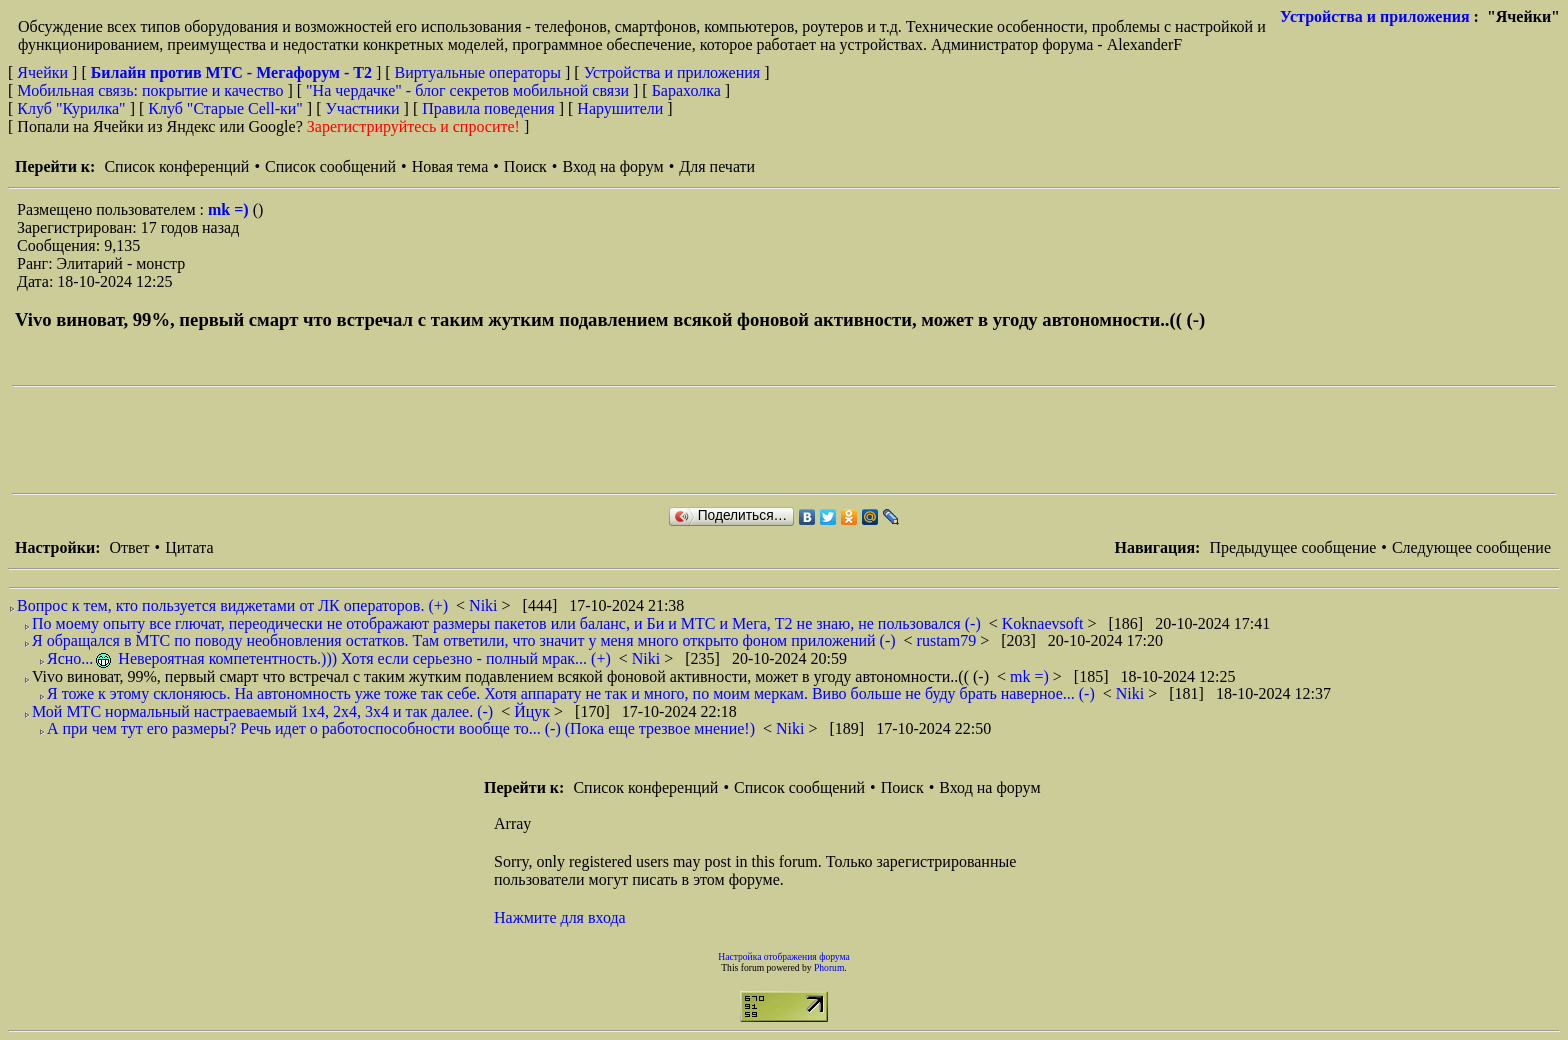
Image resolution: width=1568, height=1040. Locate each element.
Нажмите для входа (560, 917)
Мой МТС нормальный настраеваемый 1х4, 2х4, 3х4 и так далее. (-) (262, 711)
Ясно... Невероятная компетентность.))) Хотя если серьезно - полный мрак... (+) (329, 658)
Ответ (129, 547)
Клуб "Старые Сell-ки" (225, 108)
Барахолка (686, 90)
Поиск (525, 166)
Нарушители (620, 108)
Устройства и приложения (1375, 16)
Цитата (189, 547)
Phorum (829, 967)
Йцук (534, 711)
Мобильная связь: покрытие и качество (150, 90)
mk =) (230, 209)
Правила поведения (488, 108)
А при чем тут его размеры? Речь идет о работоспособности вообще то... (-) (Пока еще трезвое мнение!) (401, 728)
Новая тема (450, 166)
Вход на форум (612, 166)
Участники (363, 108)
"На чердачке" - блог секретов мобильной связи (467, 90)
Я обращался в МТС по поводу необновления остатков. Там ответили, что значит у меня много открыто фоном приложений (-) (464, 640)
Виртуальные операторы (478, 72)
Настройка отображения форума (784, 956)
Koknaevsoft (1045, 623)
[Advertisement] (376, 440)
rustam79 (949, 640)
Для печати (717, 166)
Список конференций (176, 166)
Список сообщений (330, 166)
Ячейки (44, 72)
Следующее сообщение (1471, 547)
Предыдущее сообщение (1292, 547)
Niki (485, 605)
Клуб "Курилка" (71, 108)
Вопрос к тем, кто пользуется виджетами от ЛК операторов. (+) (232, 605)
